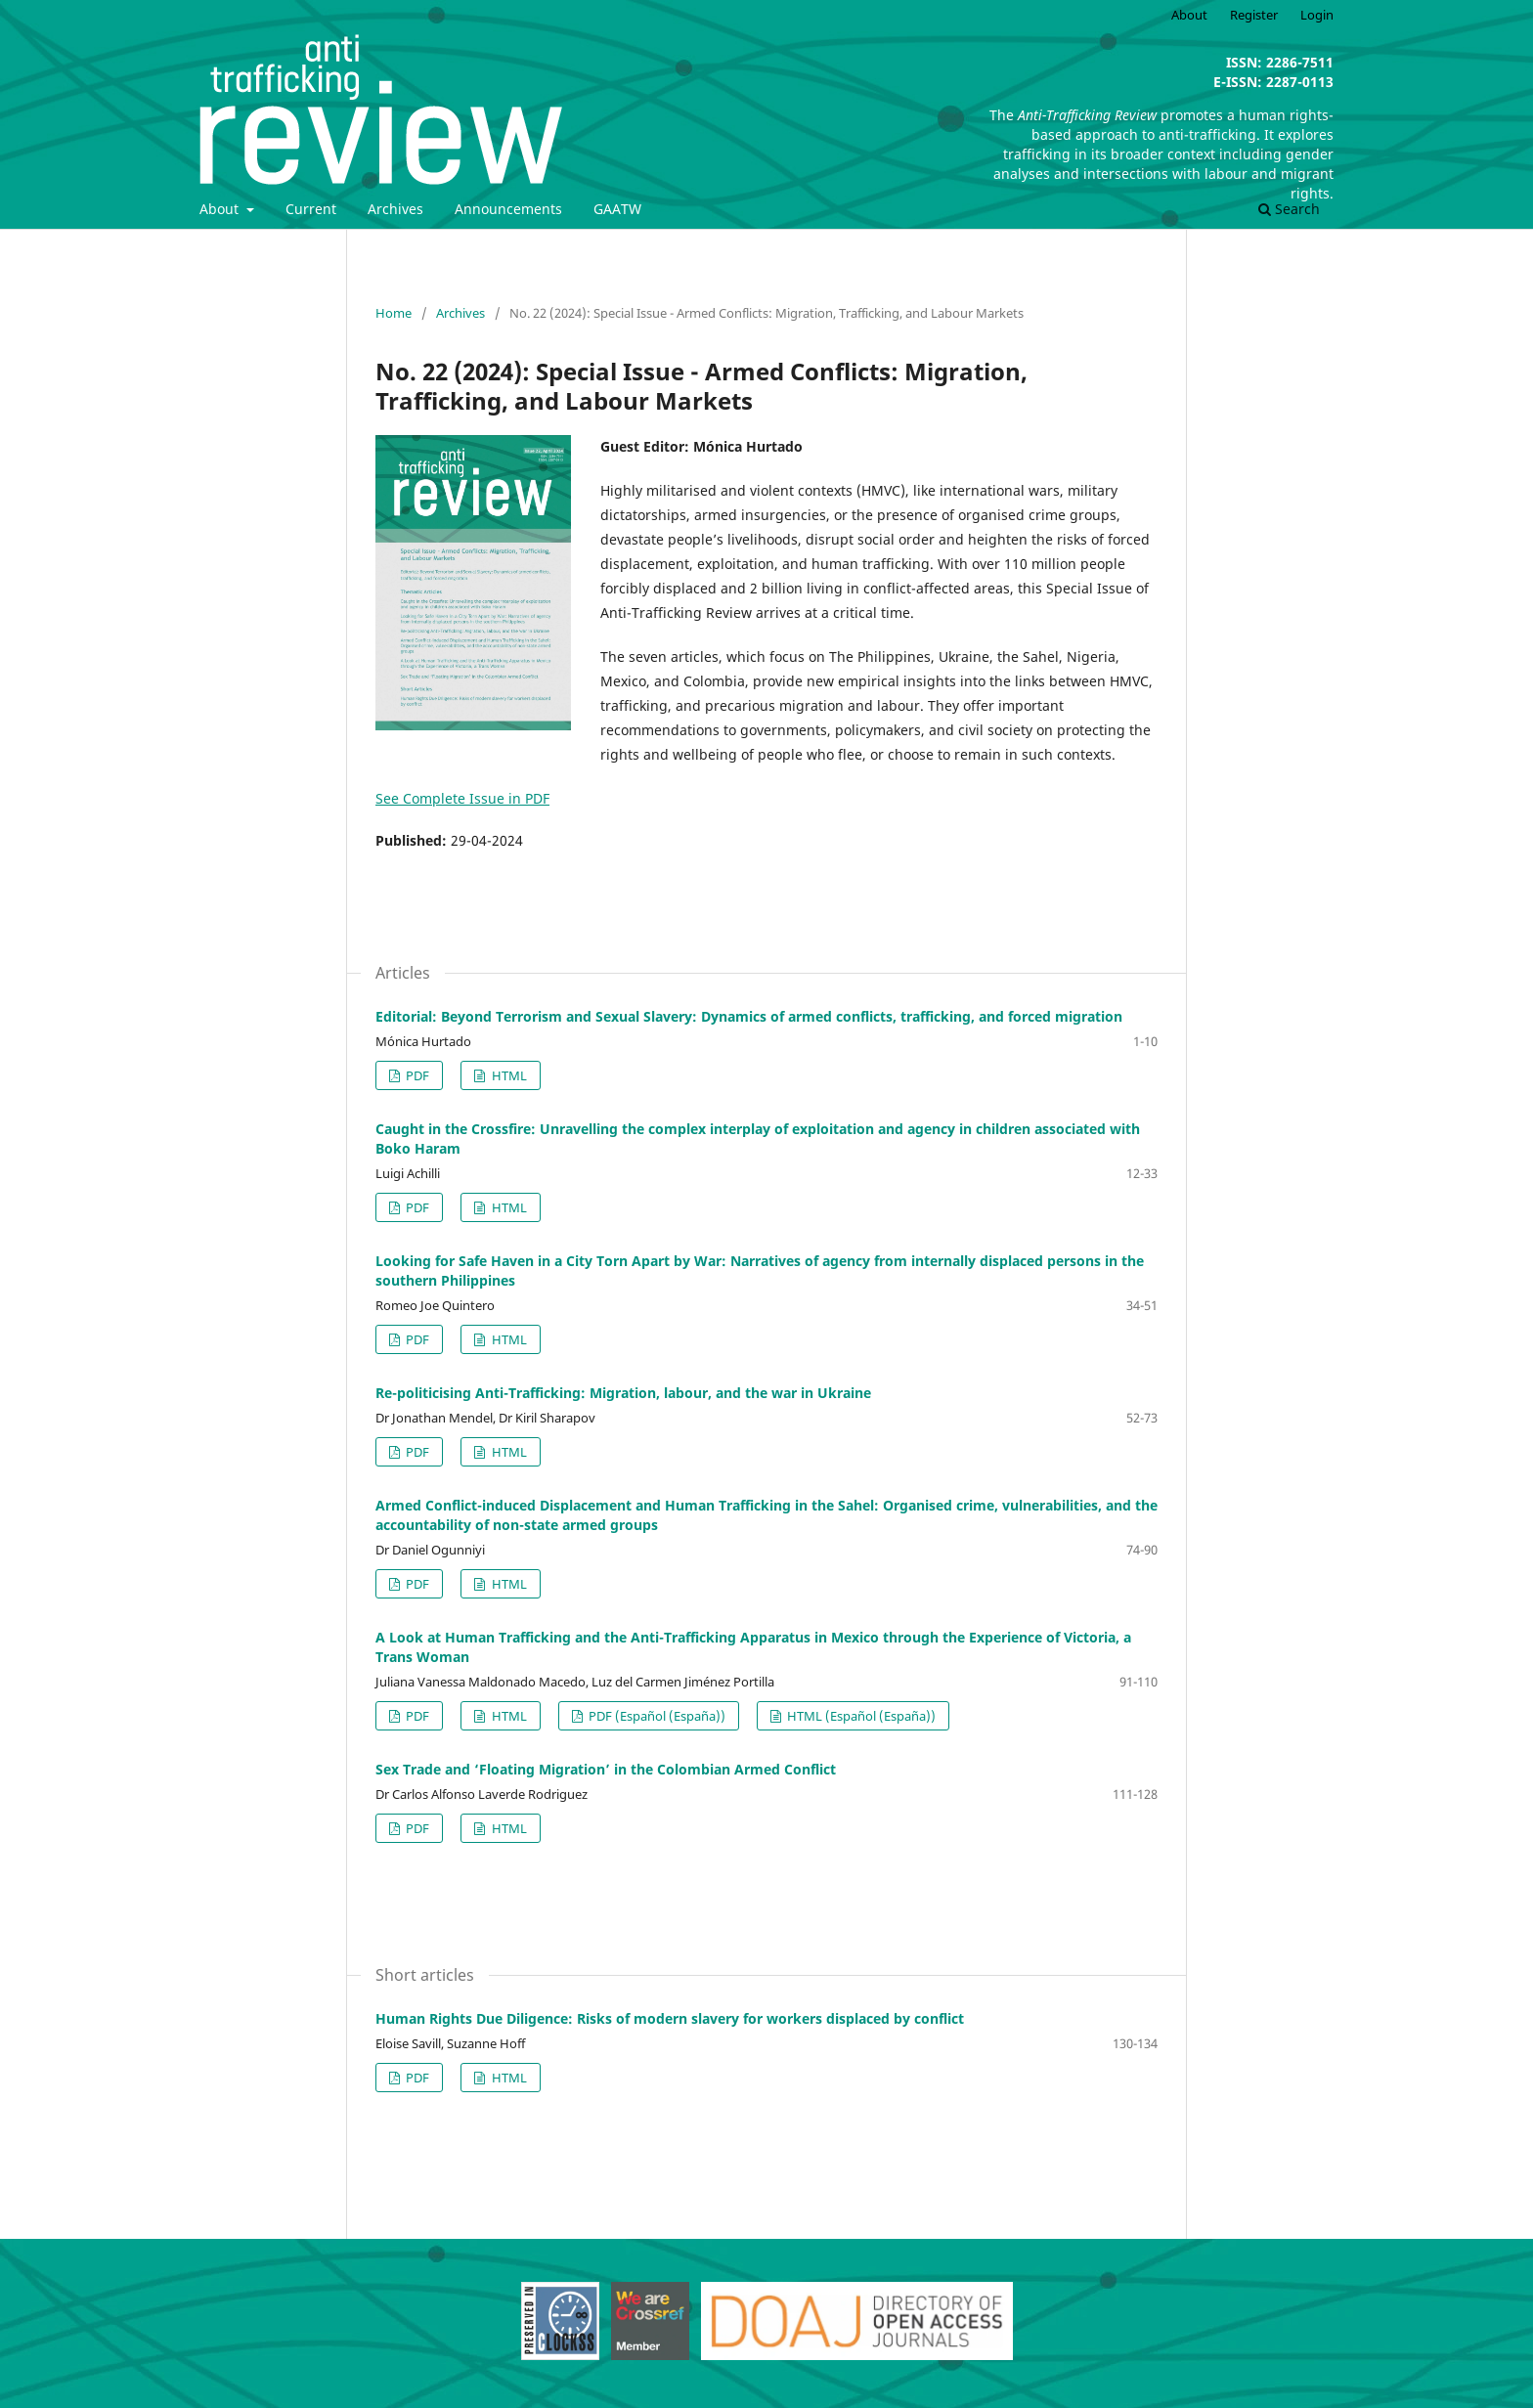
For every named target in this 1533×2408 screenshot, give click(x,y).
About (220, 208)
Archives (395, 208)
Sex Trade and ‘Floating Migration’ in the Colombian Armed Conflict (605, 1769)
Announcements (508, 208)
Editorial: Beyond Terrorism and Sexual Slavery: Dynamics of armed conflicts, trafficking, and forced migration (748, 1016)
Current (310, 208)
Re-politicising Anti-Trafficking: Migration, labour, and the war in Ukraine (623, 1392)
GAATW (617, 208)
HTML (508, 1075)
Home (393, 313)
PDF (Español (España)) (655, 1716)
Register (1254, 14)
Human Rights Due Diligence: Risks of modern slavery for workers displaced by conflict (669, 2018)
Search (1289, 208)
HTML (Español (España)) (860, 1716)
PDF (416, 1075)
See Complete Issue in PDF (462, 798)
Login (1317, 14)
